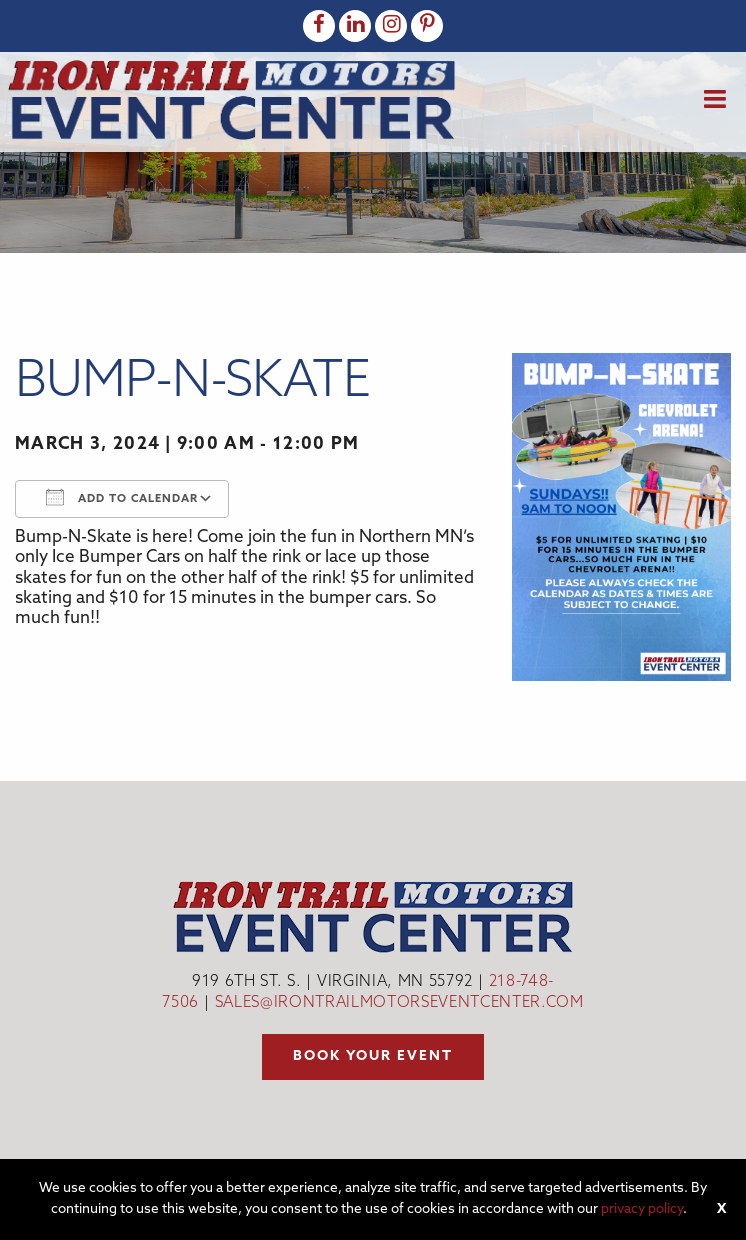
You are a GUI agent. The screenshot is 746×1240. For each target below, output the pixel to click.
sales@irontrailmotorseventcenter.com (399, 1003)
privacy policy (642, 1209)
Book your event (373, 1056)
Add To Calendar (122, 497)
